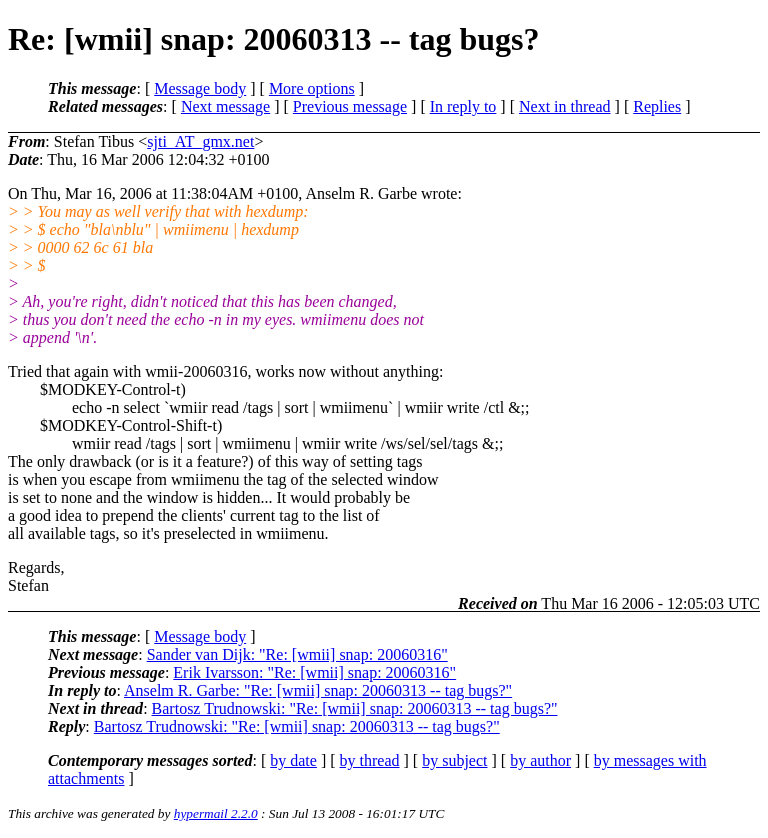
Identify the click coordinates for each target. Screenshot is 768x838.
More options (312, 88)
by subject (454, 760)
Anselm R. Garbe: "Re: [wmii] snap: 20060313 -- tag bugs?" (318, 690)
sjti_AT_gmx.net (200, 141)
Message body (200, 88)
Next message (225, 106)
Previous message (350, 106)
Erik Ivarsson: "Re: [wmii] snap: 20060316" (314, 672)
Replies (657, 106)
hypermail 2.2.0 (216, 813)
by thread (370, 760)
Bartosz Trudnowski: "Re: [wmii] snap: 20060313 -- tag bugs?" (355, 708)
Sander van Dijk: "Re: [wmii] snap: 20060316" (297, 654)
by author (540, 760)
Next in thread (565, 106)
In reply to (463, 106)
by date (293, 760)
